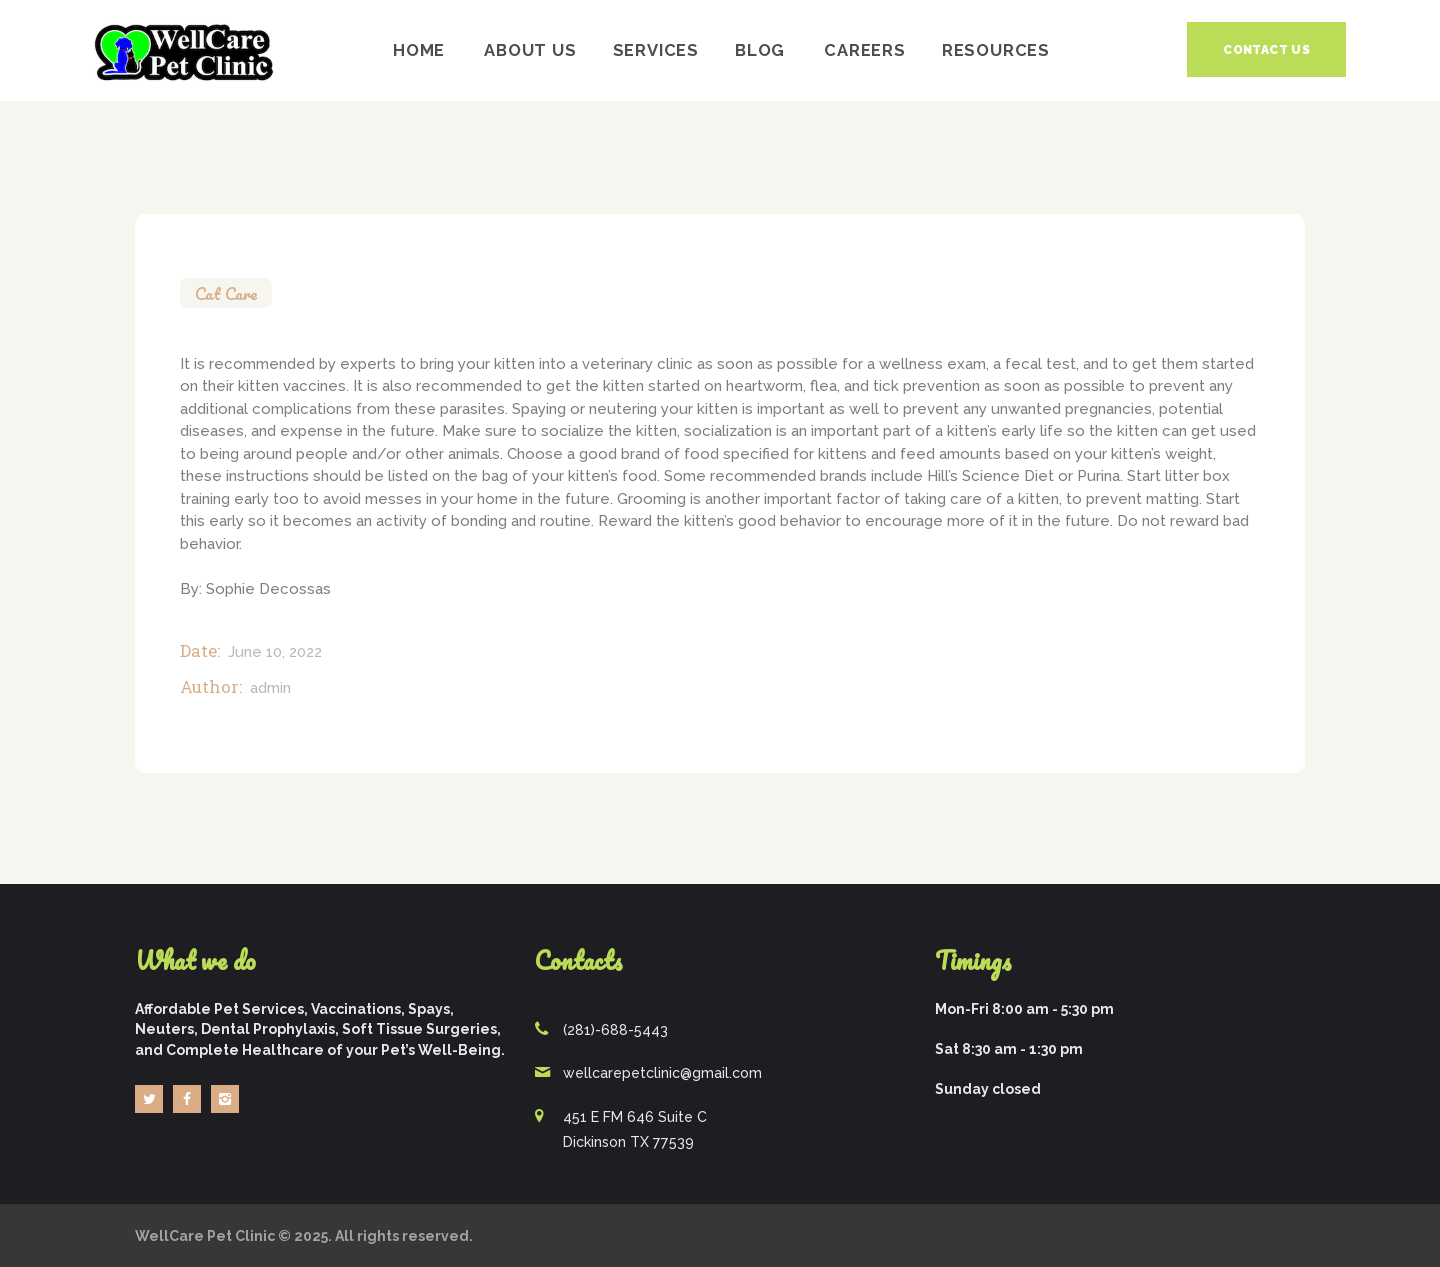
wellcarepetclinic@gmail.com (662, 1073)
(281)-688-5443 (615, 1030)
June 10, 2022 (275, 652)
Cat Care (226, 293)
